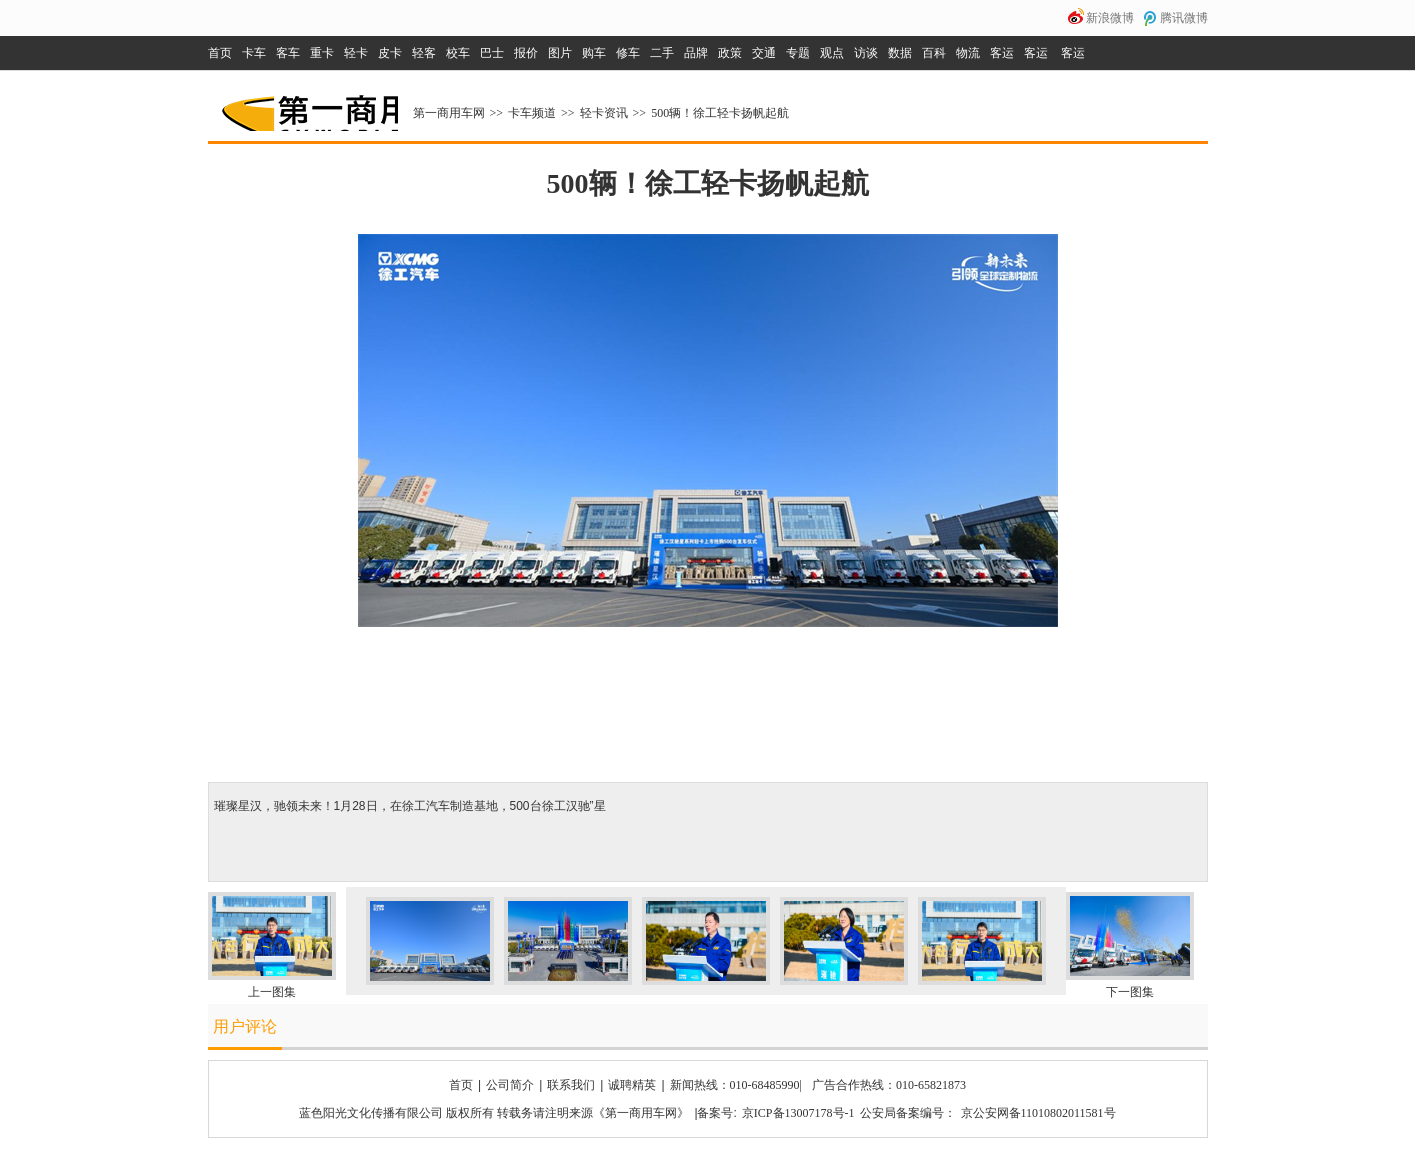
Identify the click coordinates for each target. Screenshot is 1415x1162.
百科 (934, 53)
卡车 (254, 53)
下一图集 (1130, 992)
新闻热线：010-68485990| (736, 1085)
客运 (1002, 53)
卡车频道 (532, 113)
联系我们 (571, 1085)
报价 (526, 53)
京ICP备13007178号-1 (798, 1113)
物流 (968, 53)
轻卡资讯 (604, 113)
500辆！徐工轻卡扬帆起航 (720, 113)
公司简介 (510, 1085)
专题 (798, 53)
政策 (730, 53)
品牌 (696, 53)
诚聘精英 (632, 1085)
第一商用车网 (308, 106)
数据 (900, 53)
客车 (288, 53)
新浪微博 (1110, 18)
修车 (628, 53)
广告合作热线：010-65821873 (889, 1085)
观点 (832, 53)
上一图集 (272, 992)
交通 (764, 53)
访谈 (866, 53)
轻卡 (356, 53)
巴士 (492, 53)
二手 (662, 53)
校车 (458, 53)
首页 (220, 53)
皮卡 (390, 53)
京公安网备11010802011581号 (1038, 1113)
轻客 (424, 53)
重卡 (322, 53)
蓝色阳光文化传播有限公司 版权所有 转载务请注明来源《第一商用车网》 (494, 1113)
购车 (594, 53)
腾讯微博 (1184, 18)
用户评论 (245, 1026)
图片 (560, 53)
